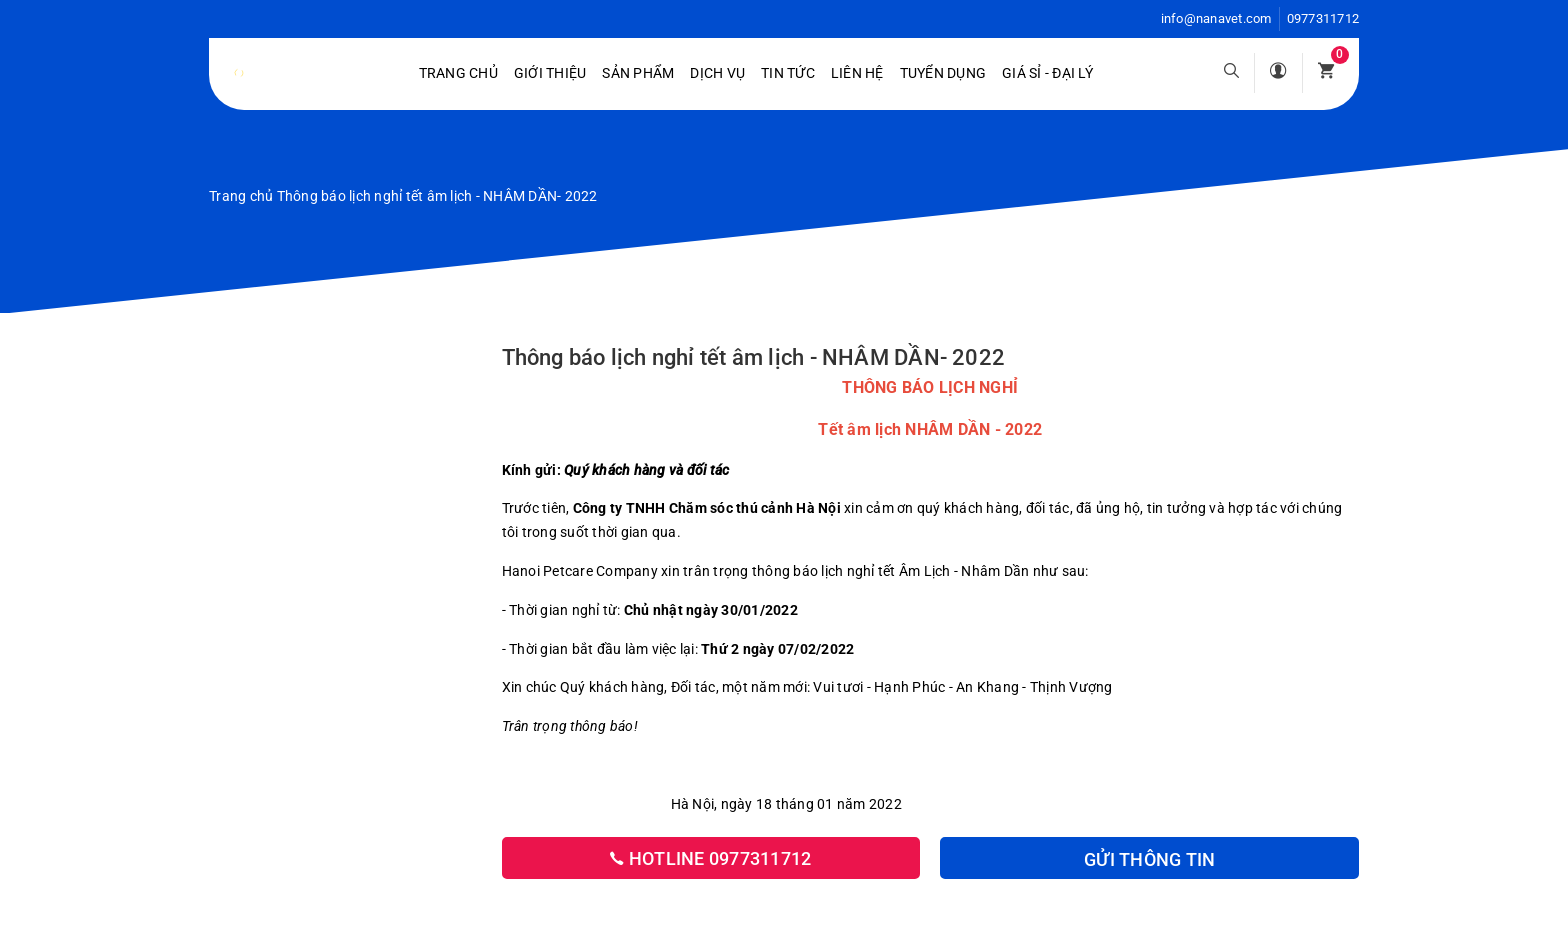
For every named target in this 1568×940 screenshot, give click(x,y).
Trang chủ (458, 73)
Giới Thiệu (550, 73)
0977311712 (1323, 18)
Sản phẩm (638, 73)
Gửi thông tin (1149, 859)
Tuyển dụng (943, 73)
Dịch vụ (717, 73)
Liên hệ (857, 73)
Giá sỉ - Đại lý (1047, 73)
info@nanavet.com (1216, 18)
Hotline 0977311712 (710, 858)
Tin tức (788, 73)
